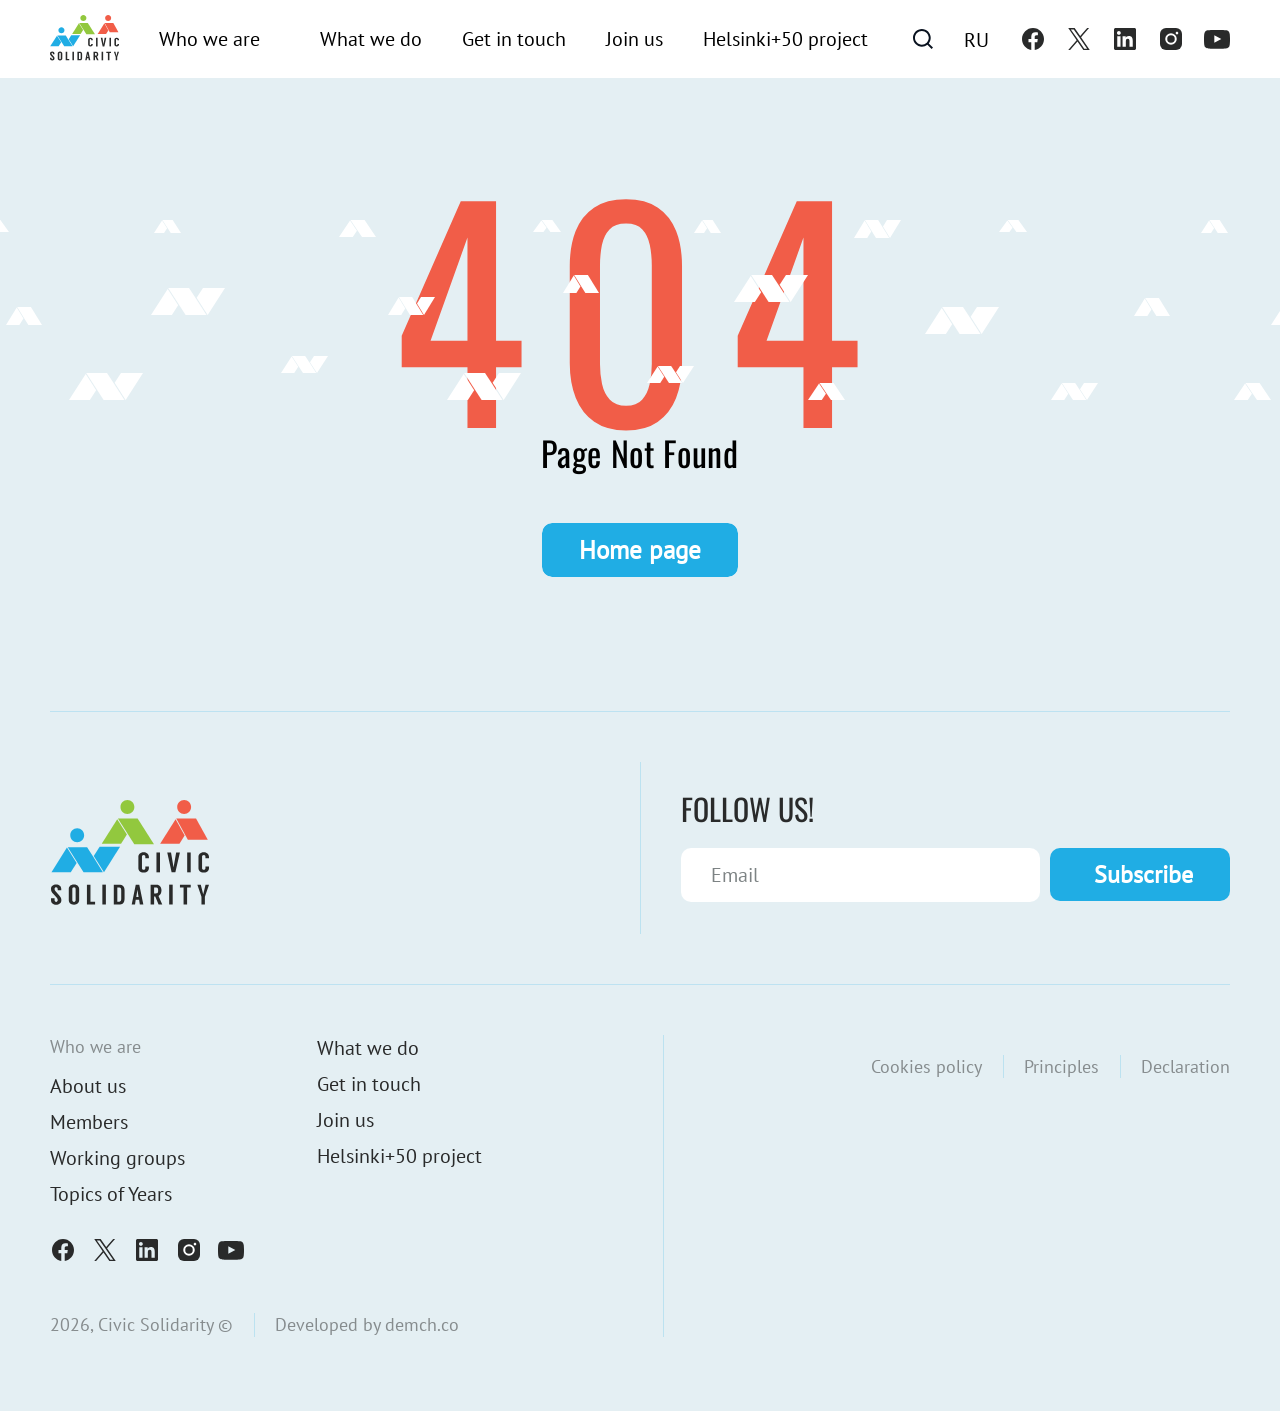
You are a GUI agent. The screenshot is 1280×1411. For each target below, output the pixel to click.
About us (88, 1086)
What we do (371, 39)
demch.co (422, 1324)
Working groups (117, 1158)
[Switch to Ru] (976, 39)
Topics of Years (111, 1194)
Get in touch (514, 39)
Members (89, 1122)
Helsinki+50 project (785, 39)
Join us (634, 39)
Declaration (1185, 1066)
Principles (1061, 1066)
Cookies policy (926, 1066)
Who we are (209, 39)
